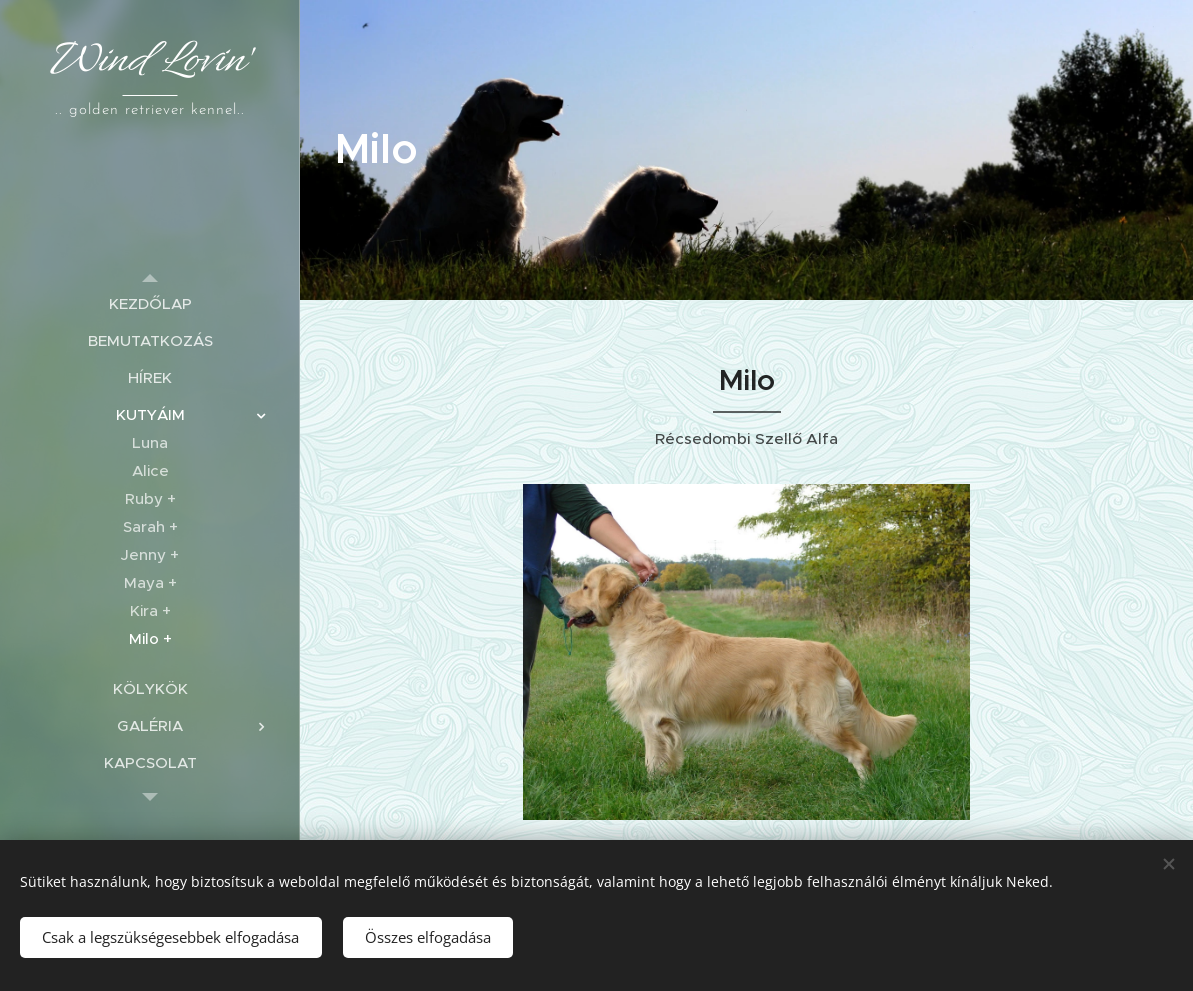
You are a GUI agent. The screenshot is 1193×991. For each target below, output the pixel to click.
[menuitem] (150, 303)
